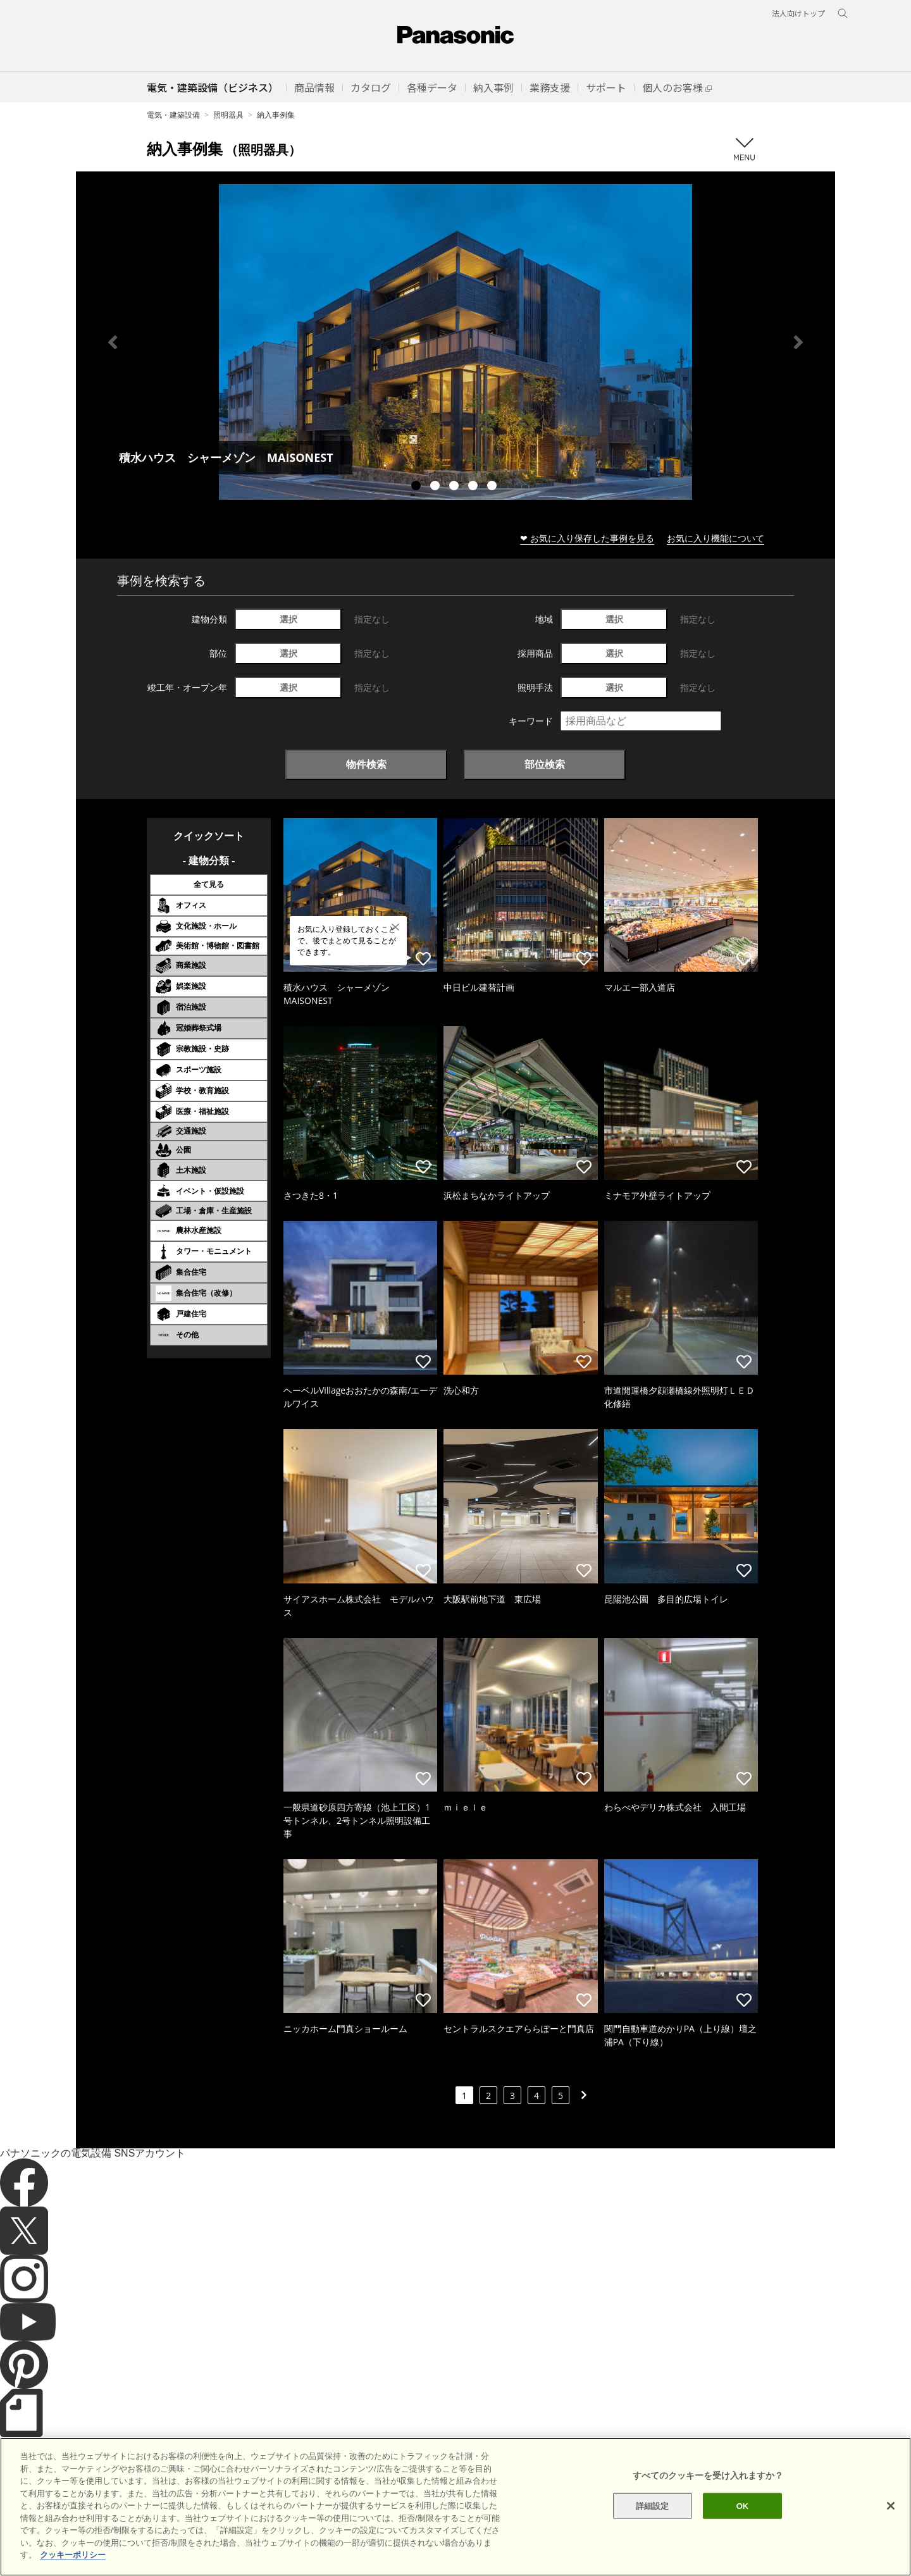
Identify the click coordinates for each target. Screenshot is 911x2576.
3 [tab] (455, 487)
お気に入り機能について (715, 538)
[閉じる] (891, 2524)
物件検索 (366, 764)
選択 (288, 619)
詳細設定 (652, 2524)
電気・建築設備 (173, 114)
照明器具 (228, 114)
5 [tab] (493, 487)
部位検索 (544, 764)
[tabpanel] (455, 342)
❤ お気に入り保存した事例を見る (587, 538)
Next (798, 342)
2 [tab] (436, 487)
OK (742, 2524)
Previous (112, 342)
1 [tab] (417, 487)
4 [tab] (474, 487)
